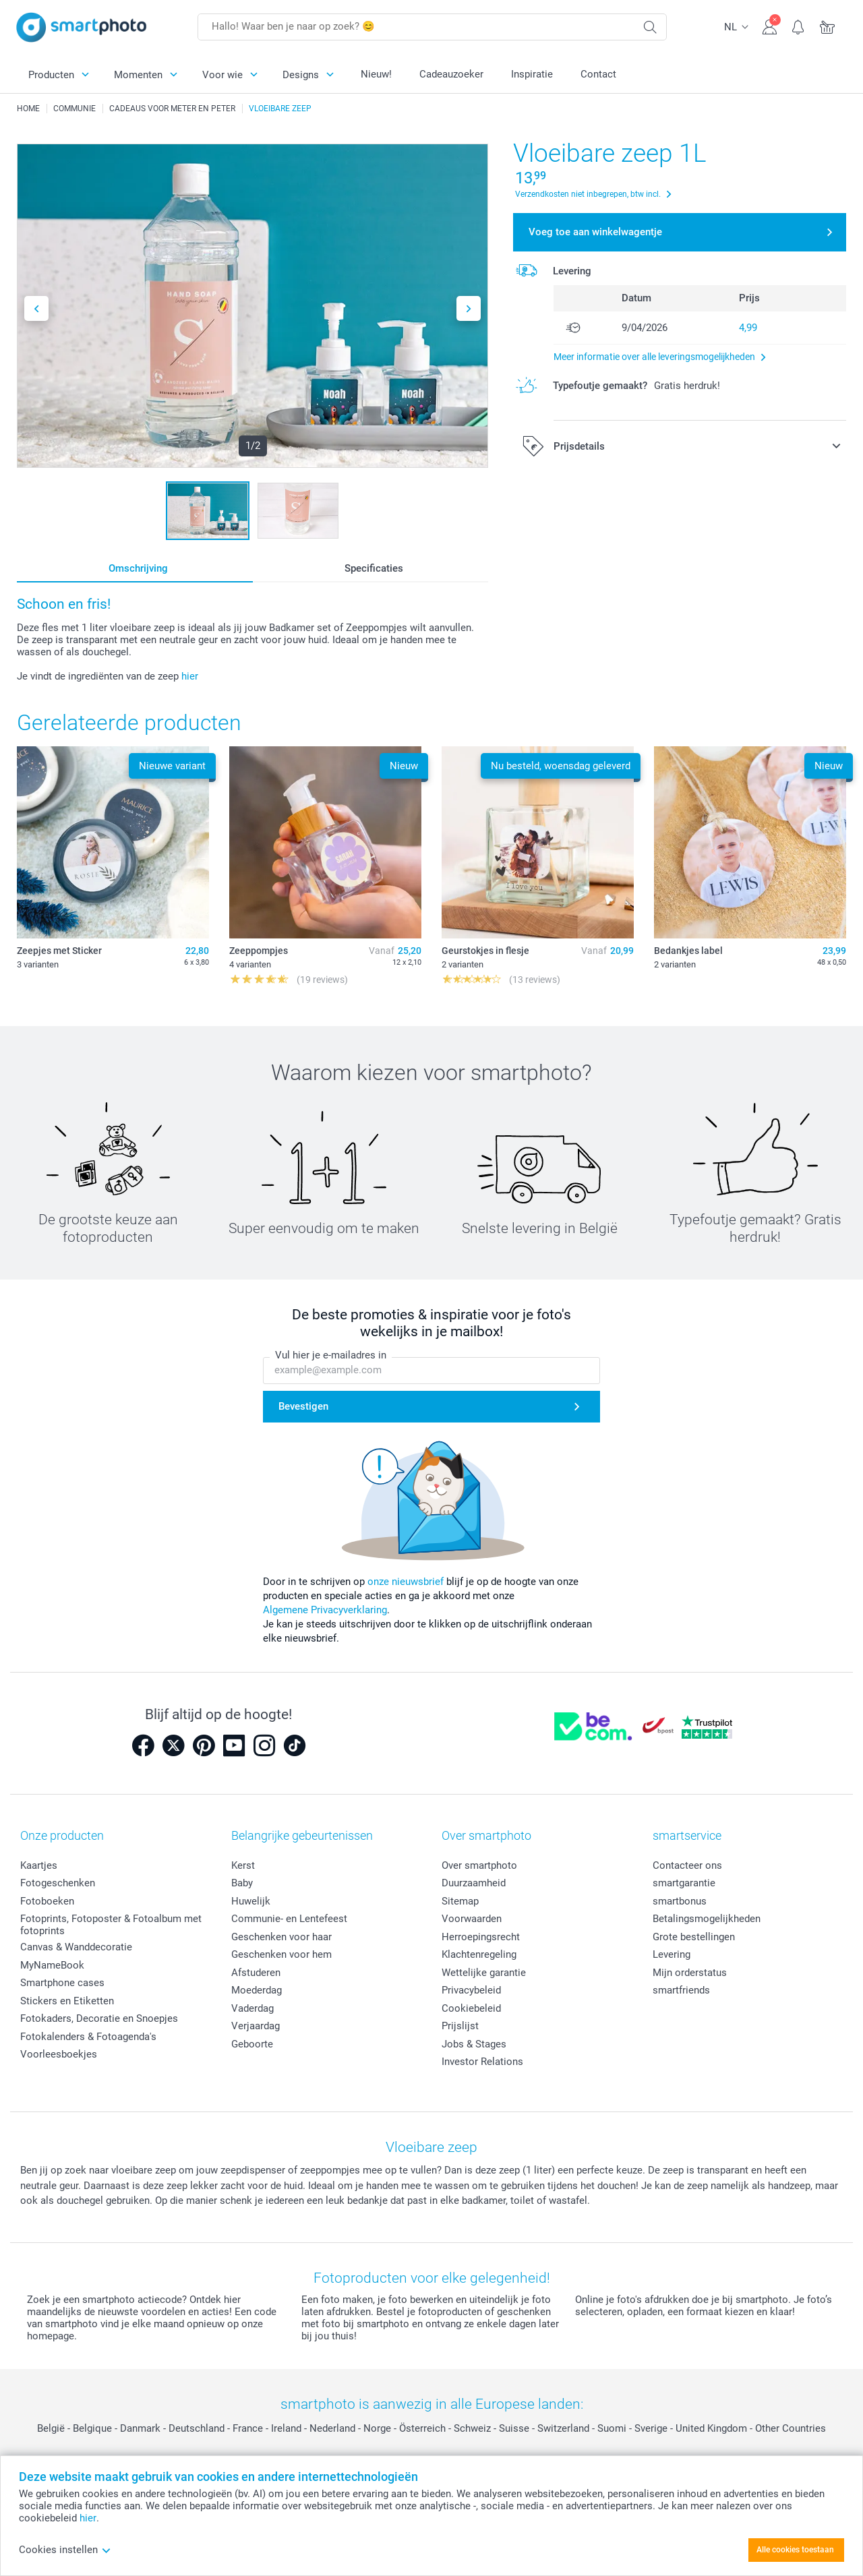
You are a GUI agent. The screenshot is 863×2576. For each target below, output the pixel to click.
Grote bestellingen (694, 1937)
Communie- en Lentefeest (289, 1919)
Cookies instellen (65, 2550)
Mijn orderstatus (690, 1973)
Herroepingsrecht (481, 1937)
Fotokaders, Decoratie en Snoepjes (99, 2018)
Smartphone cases (62, 1983)
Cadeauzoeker (451, 74)
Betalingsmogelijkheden (707, 1919)
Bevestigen (303, 1406)
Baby (242, 1883)
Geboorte (252, 2044)
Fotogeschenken (57, 1883)
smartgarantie (684, 1883)
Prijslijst (460, 2026)
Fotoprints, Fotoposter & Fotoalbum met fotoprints (111, 1925)
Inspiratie (532, 74)
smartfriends (681, 1990)
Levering (671, 1954)
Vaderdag (252, 2008)
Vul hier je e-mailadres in (330, 1355)
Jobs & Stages (474, 2044)
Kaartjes (38, 1865)
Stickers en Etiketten (67, 2001)
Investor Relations (482, 2062)
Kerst (243, 1865)
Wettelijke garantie (484, 1973)
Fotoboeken (47, 1901)
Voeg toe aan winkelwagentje (595, 232)
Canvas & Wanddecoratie (76, 1947)
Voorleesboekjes (58, 2054)
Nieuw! (376, 74)
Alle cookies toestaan (795, 2549)
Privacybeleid (471, 1990)
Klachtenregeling (479, 1954)
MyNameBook (52, 1965)
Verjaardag (255, 2026)
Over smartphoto (479, 1865)
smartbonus (680, 1901)
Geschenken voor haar (281, 1937)
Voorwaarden (472, 1919)
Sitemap (460, 1901)
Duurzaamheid (474, 1883)
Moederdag (256, 1990)
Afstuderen (255, 1973)
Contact (598, 74)
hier (189, 676)
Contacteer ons (687, 1865)
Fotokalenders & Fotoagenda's (88, 2037)
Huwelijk (250, 1901)
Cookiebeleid (471, 2008)
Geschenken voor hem (281, 1954)
